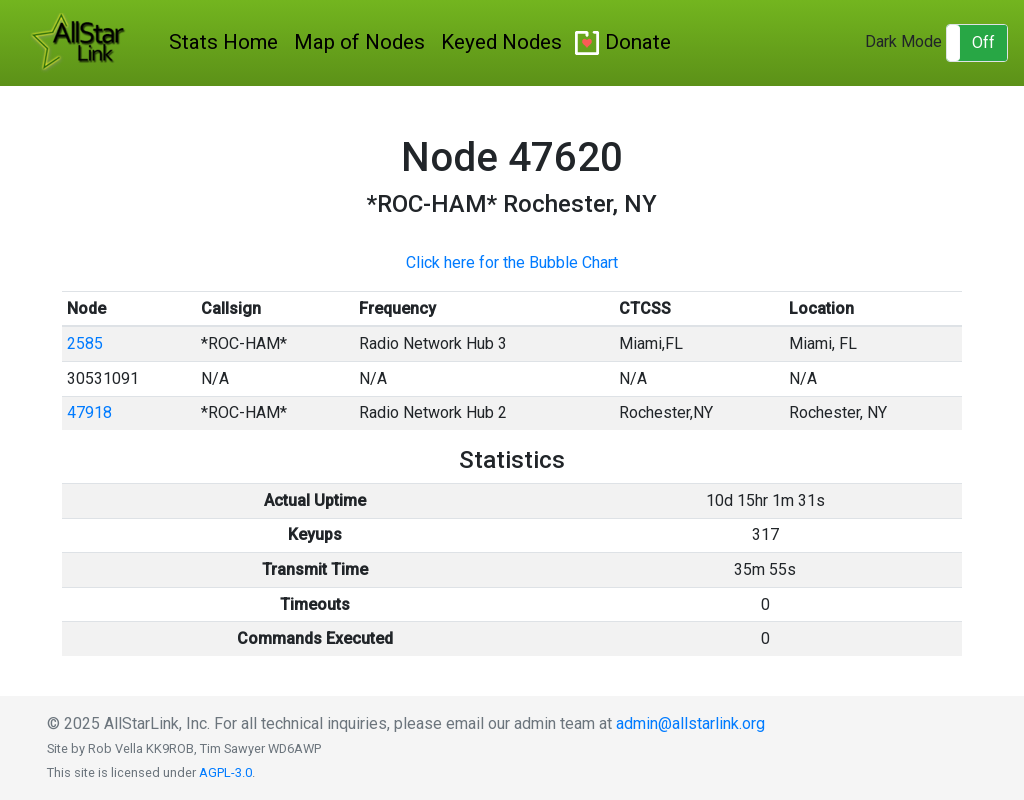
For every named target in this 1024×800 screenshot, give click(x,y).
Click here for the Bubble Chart (512, 262)
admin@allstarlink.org (690, 723)
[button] (977, 43)
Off (983, 42)
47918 (89, 412)
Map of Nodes (359, 42)
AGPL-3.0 (225, 772)
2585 (85, 343)
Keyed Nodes (501, 42)
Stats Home (223, 42)
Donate (638, 42)
